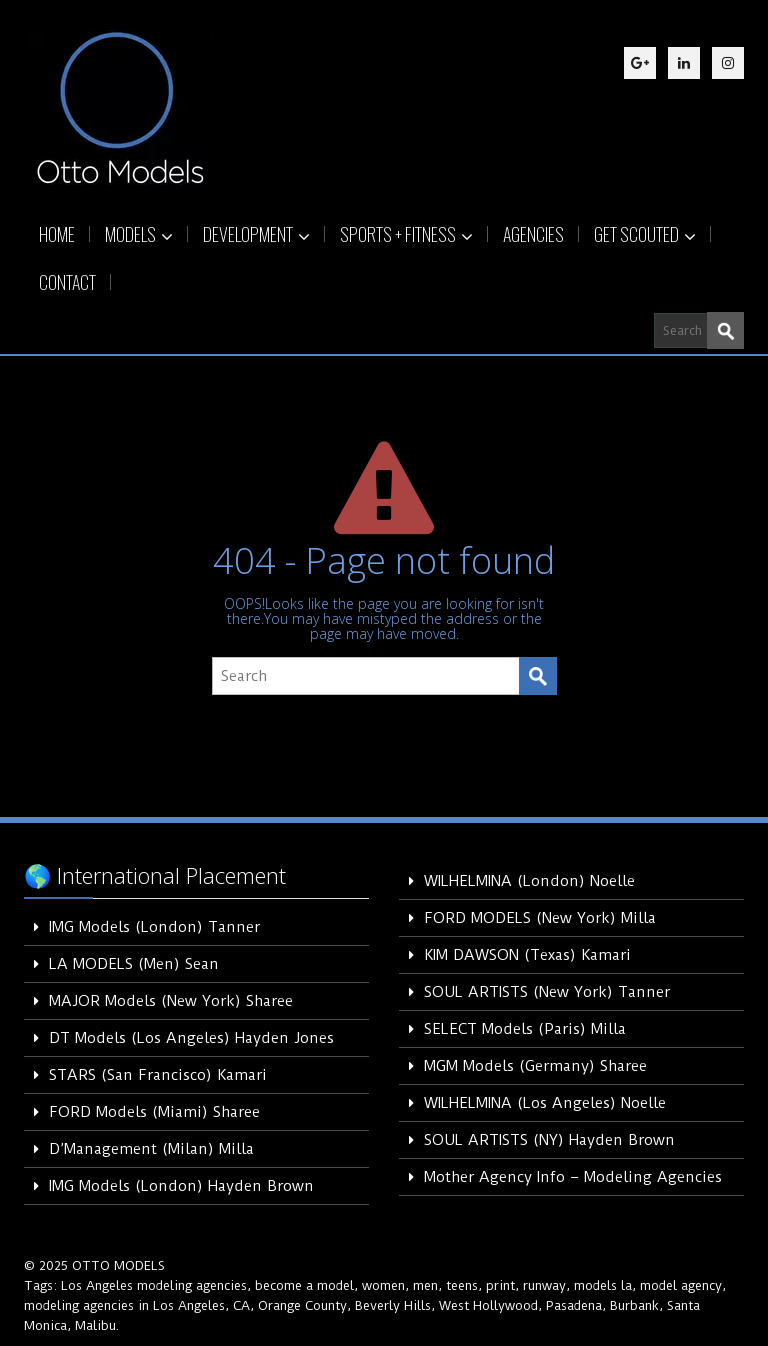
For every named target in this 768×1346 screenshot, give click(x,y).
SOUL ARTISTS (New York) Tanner (547, 992)
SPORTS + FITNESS (406, 234)
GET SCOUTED (645, 234)
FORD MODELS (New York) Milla (540, 918)
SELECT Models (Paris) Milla (525, 1029)
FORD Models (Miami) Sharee (154, 1112)
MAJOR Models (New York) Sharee (171, 1001)
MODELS (139, 234)
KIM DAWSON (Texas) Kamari (527, 955)
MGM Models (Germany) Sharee (535, 1066)
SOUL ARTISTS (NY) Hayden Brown (549, 1140)
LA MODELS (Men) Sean (134, 964)
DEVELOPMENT (256, 234)
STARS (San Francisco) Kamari (158, 1075)
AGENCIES (533, 234)
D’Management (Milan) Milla (151, 1149)
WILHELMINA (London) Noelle (529, 881)
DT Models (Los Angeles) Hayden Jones (191, 1038)
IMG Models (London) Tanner (154, 927)
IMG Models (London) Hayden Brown (181, 1186)
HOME (57, 234)
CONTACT (67, 282)
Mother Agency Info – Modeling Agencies (573, 1177)
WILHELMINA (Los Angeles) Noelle (545, 1103)
